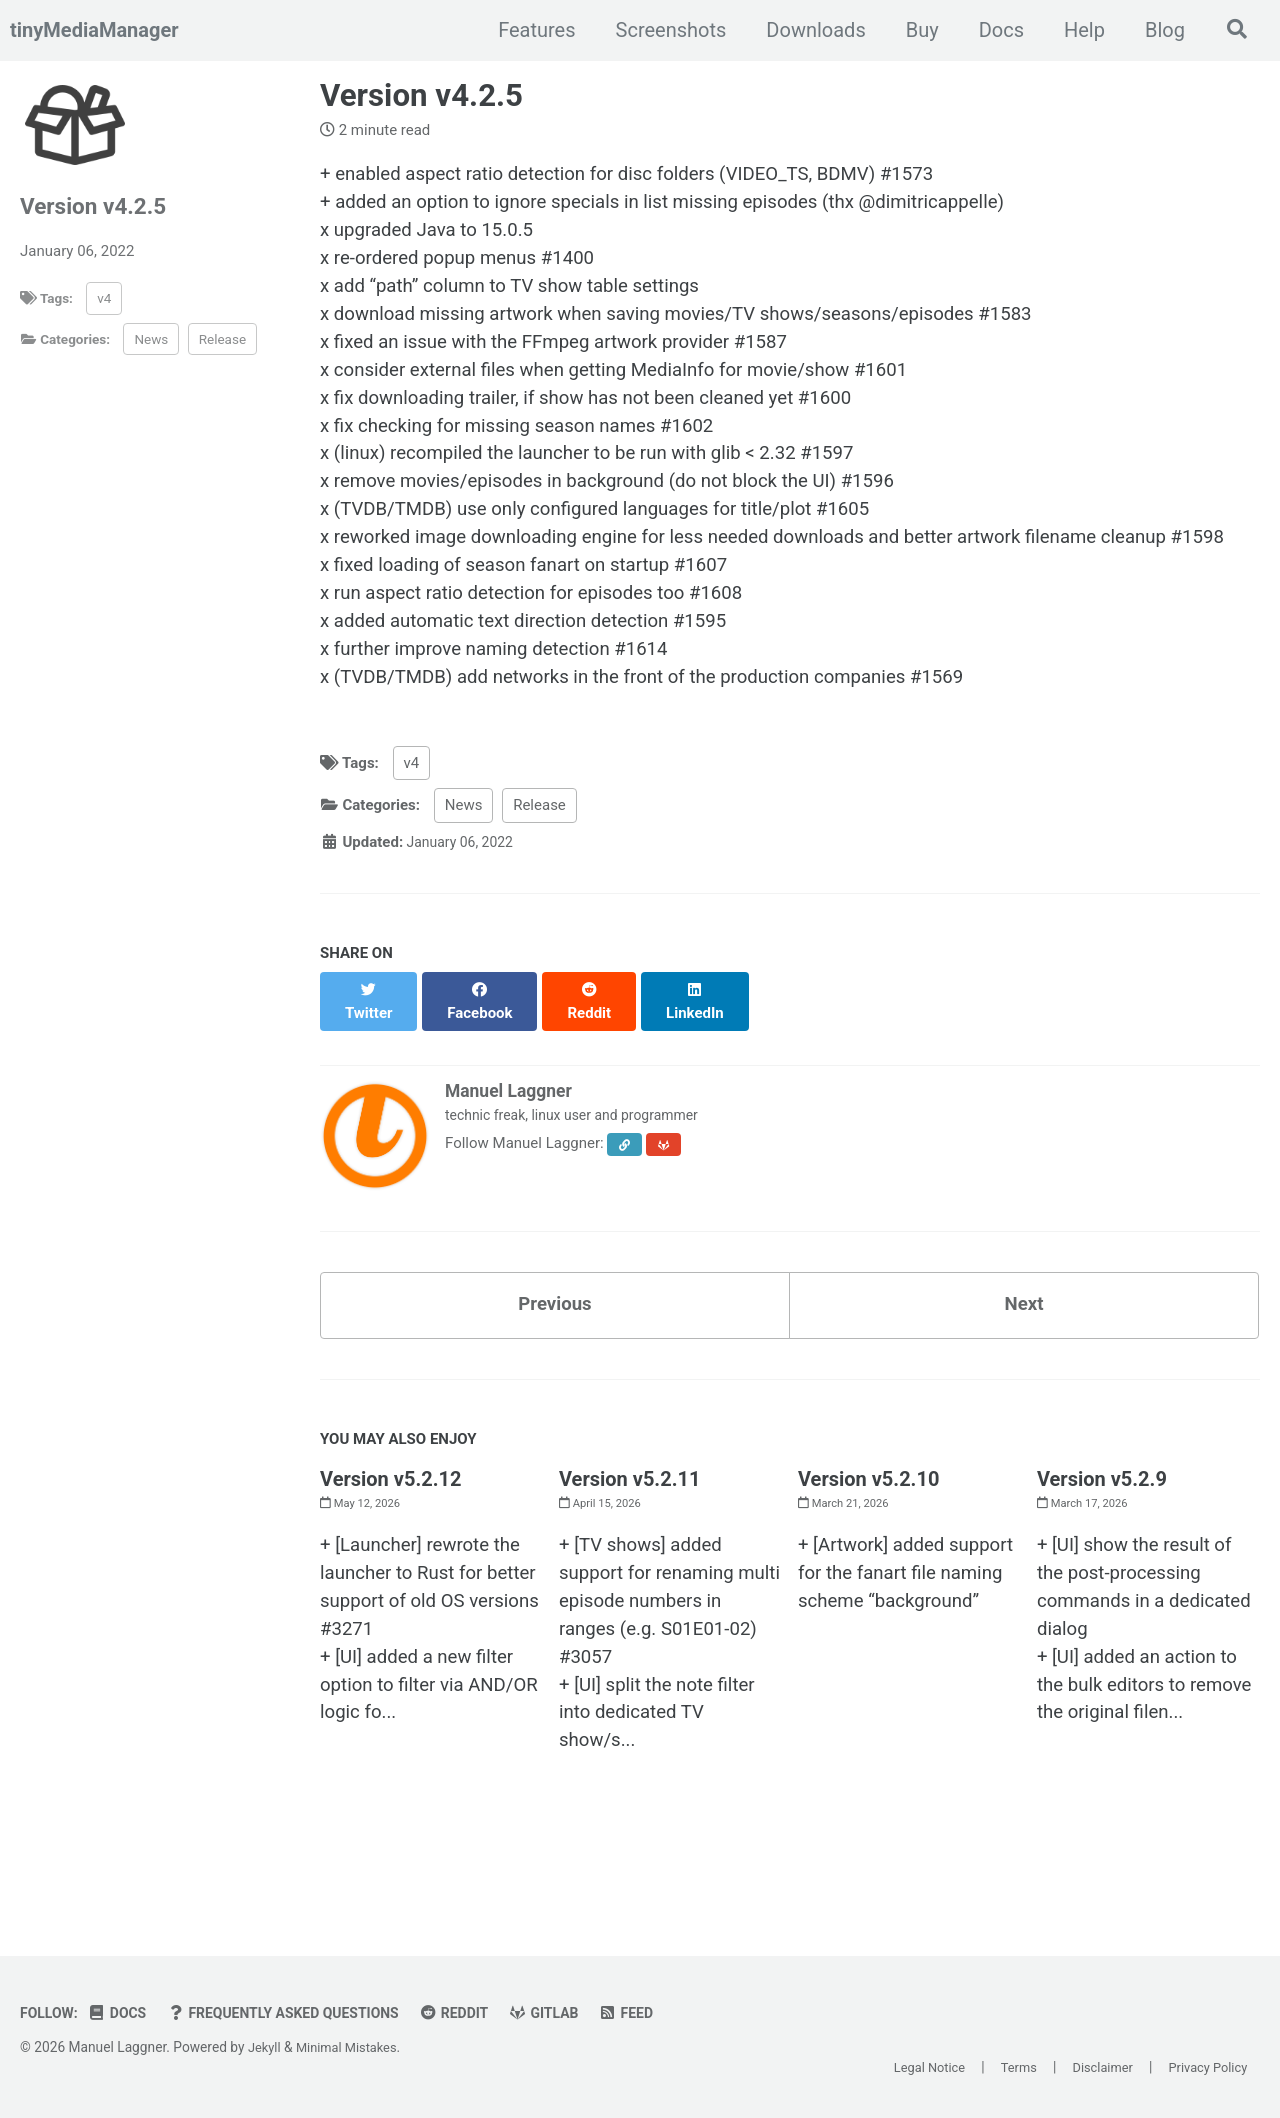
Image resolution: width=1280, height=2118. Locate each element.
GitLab (573, 2013)
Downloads (808, 30)
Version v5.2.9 (1102, 1535)
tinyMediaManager (94, 30)
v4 (104, 298)
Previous (555, 1358)
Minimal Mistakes (352, 2047)
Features (529, 30)
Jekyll (265, 2047)
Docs (994, 30)
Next (1024, 1358)
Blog (1158, 30)
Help (1077, 30)
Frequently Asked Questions (298, 2013)
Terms (1002, 2068)
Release (222, 339)
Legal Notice (906, 2068)
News (151, 339)
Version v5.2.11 (629, 1535)
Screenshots (664, 30)
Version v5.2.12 (390, 1535)
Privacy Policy (1204, 2068)
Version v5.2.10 (868, 1535)
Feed (658, 2013)
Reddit (479, 2013)
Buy (915, 30)
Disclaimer (1091, 2068)
